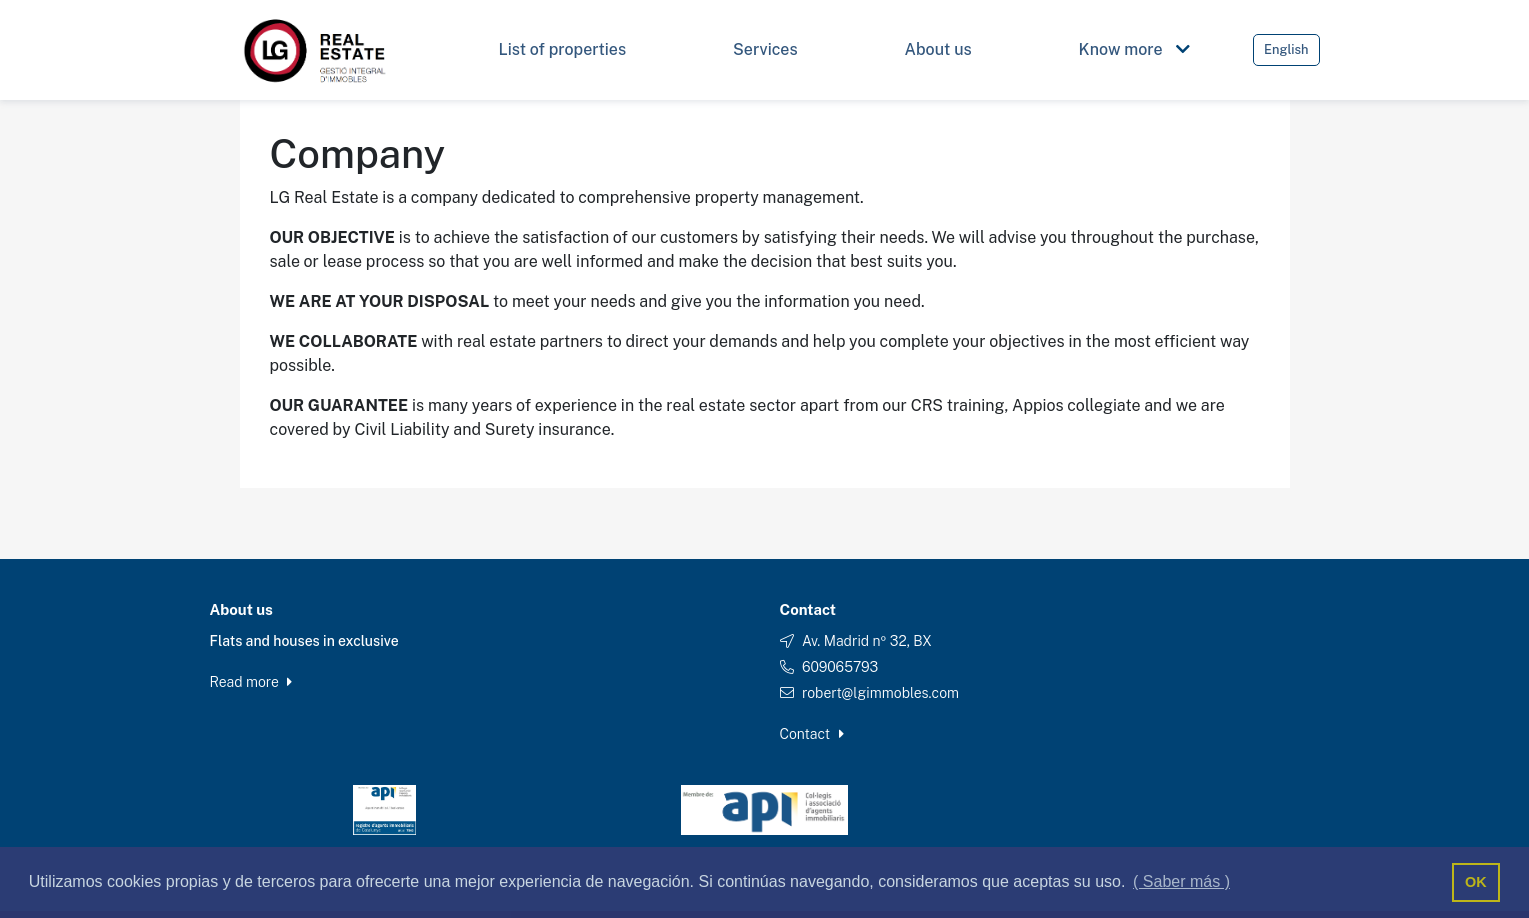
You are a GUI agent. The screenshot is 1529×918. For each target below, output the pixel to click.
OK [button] (1476, 882)
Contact (812, 734)
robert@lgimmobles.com (880, 693)
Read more (251, 682)
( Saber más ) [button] (1181, 881)
